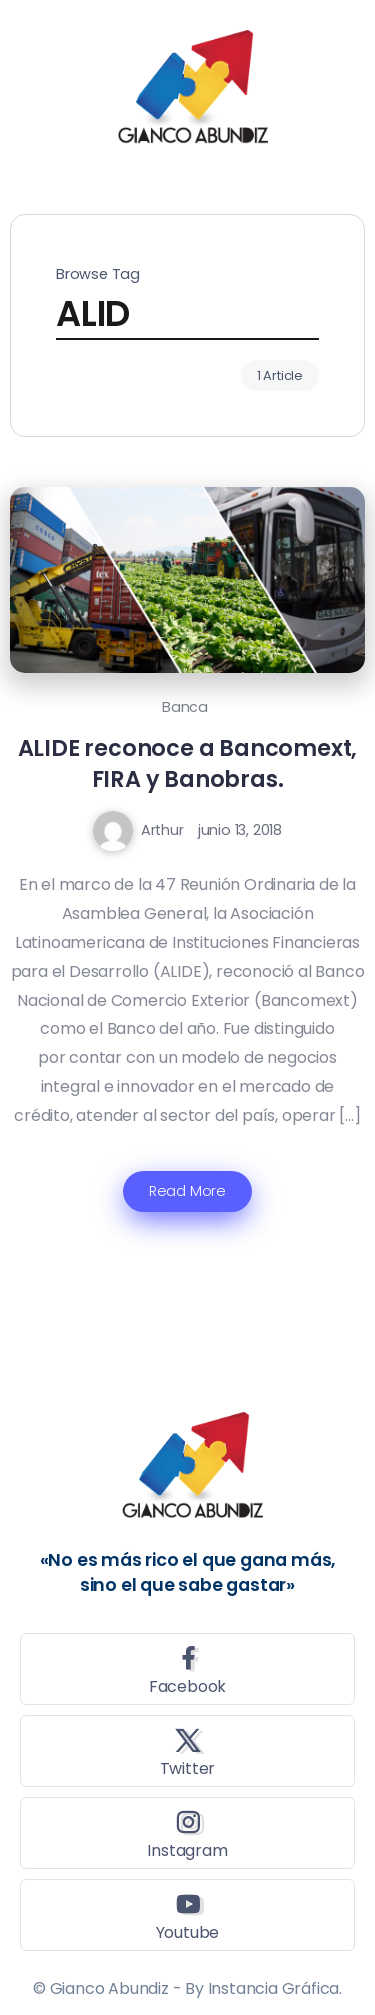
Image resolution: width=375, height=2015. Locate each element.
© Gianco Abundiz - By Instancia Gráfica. (187, 1988)
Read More (187, 1191)
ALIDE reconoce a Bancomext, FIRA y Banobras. (188, 763)
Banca (185, 707)
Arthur (162, 830)
